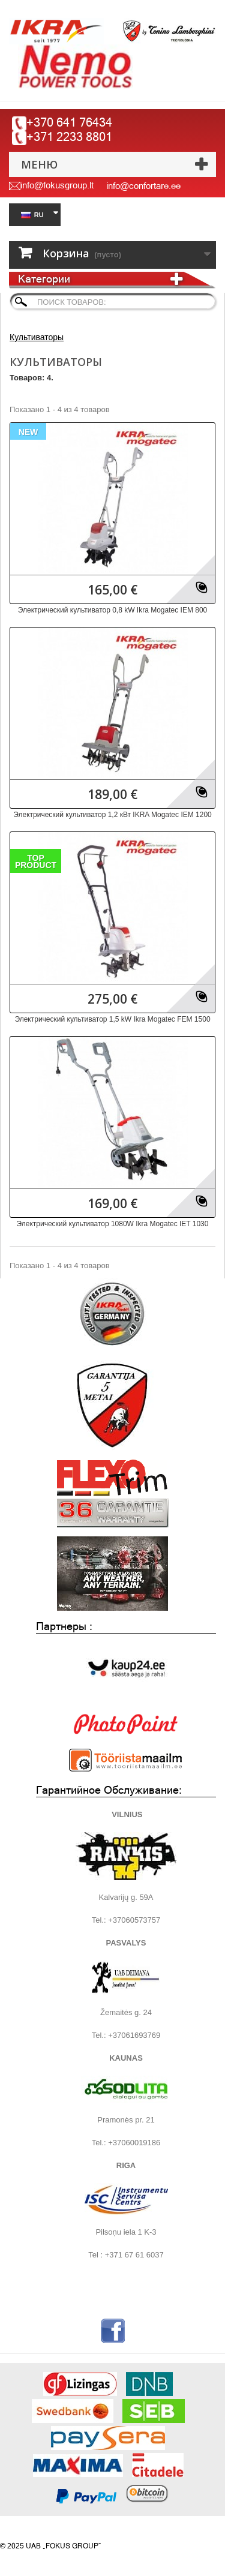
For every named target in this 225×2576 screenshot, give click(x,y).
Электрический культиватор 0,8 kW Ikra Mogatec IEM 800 (112, 610)
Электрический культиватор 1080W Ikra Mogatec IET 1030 (113, 1224)
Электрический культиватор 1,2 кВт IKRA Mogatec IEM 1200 (112, 814)
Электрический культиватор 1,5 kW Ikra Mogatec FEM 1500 (112, 1019)
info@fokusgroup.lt (57, 185)
